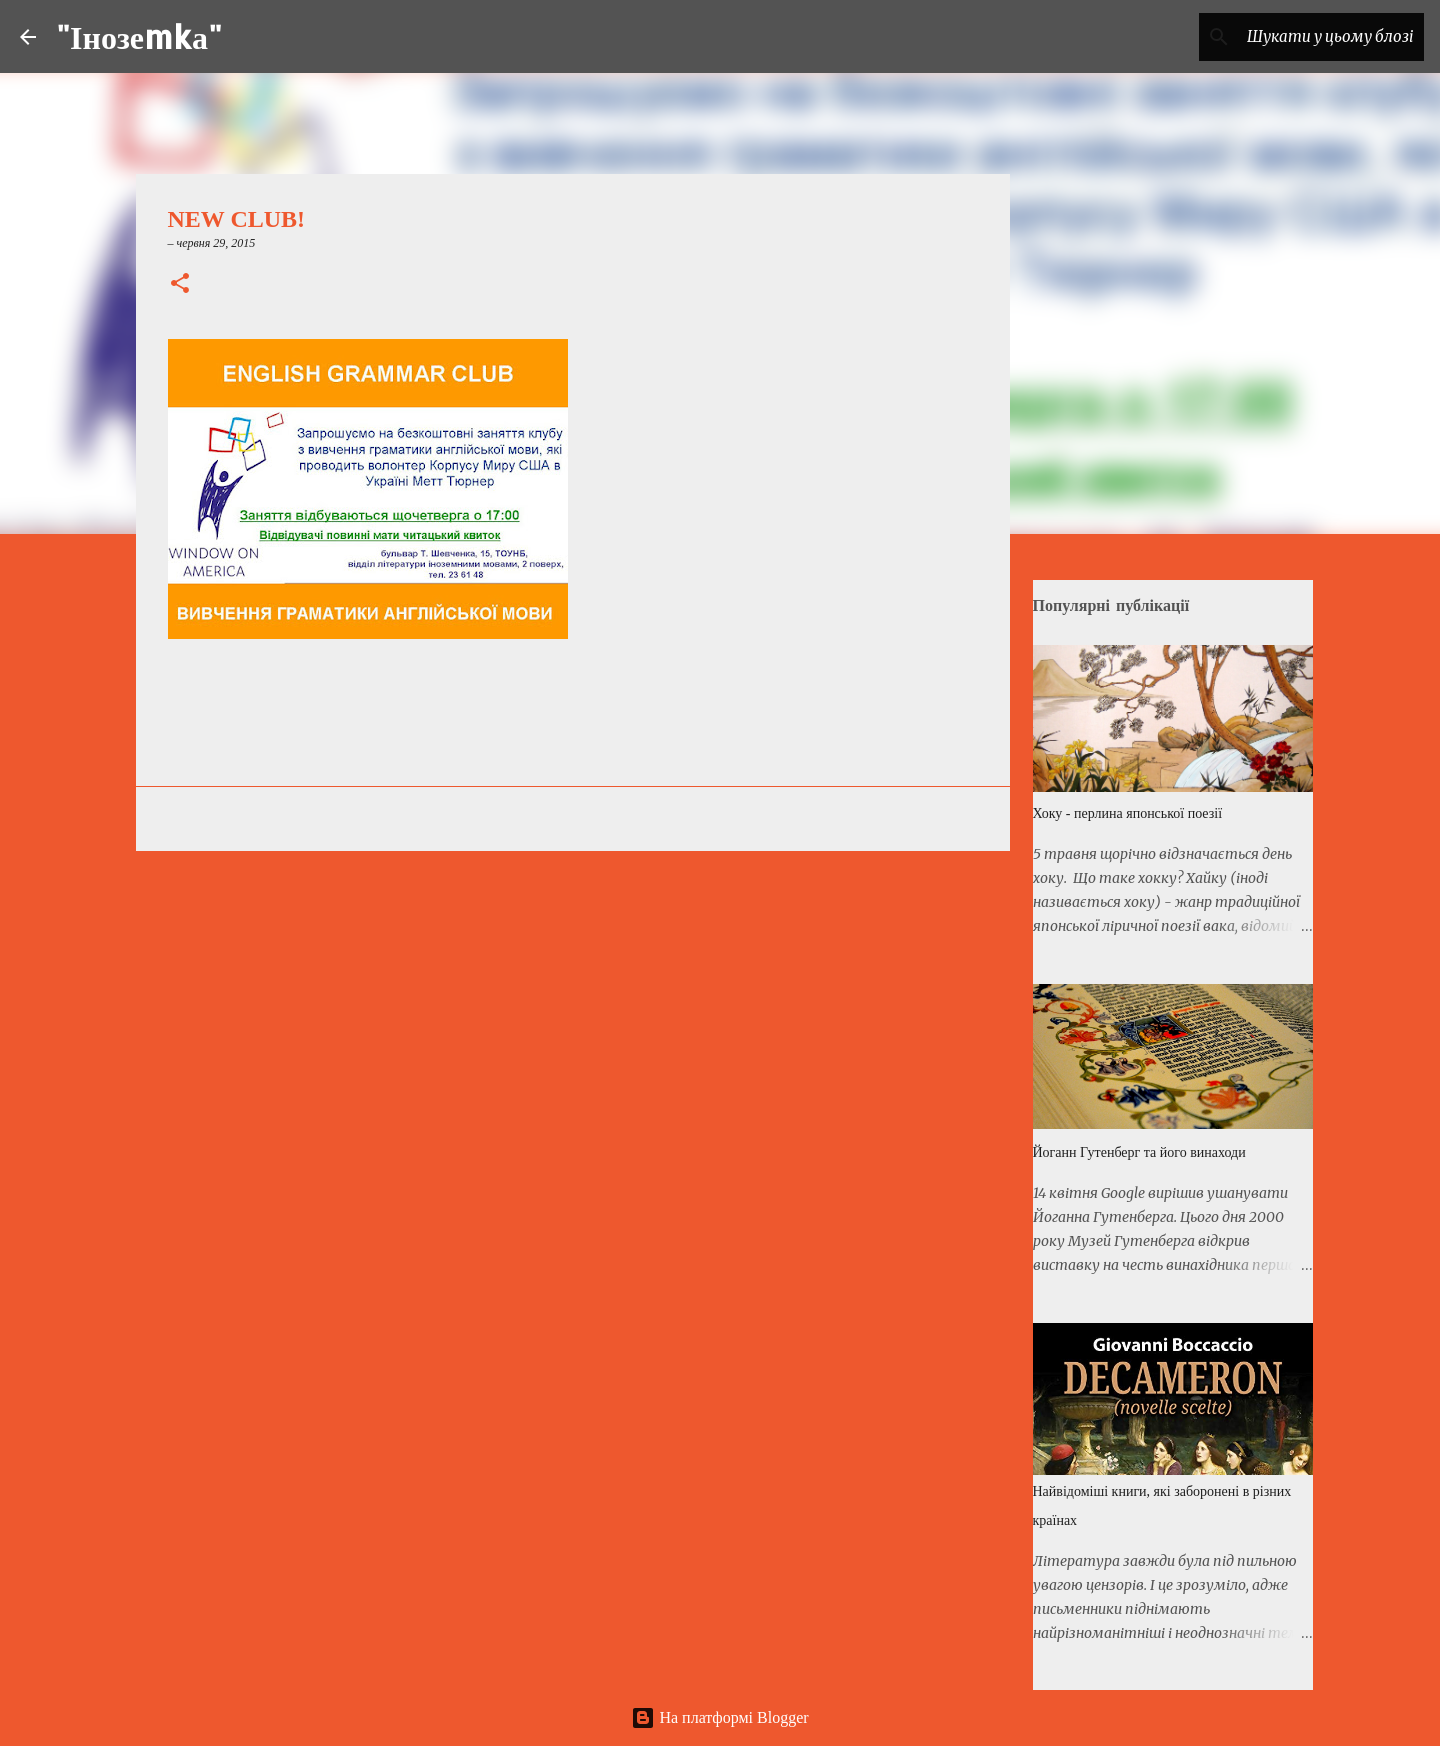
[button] (180, 285)
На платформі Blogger (719, 1717)
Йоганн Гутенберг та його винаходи (1139, 1152)
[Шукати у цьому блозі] (1319, 37)
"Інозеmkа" (139, 36)
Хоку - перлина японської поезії (1128, 813)
